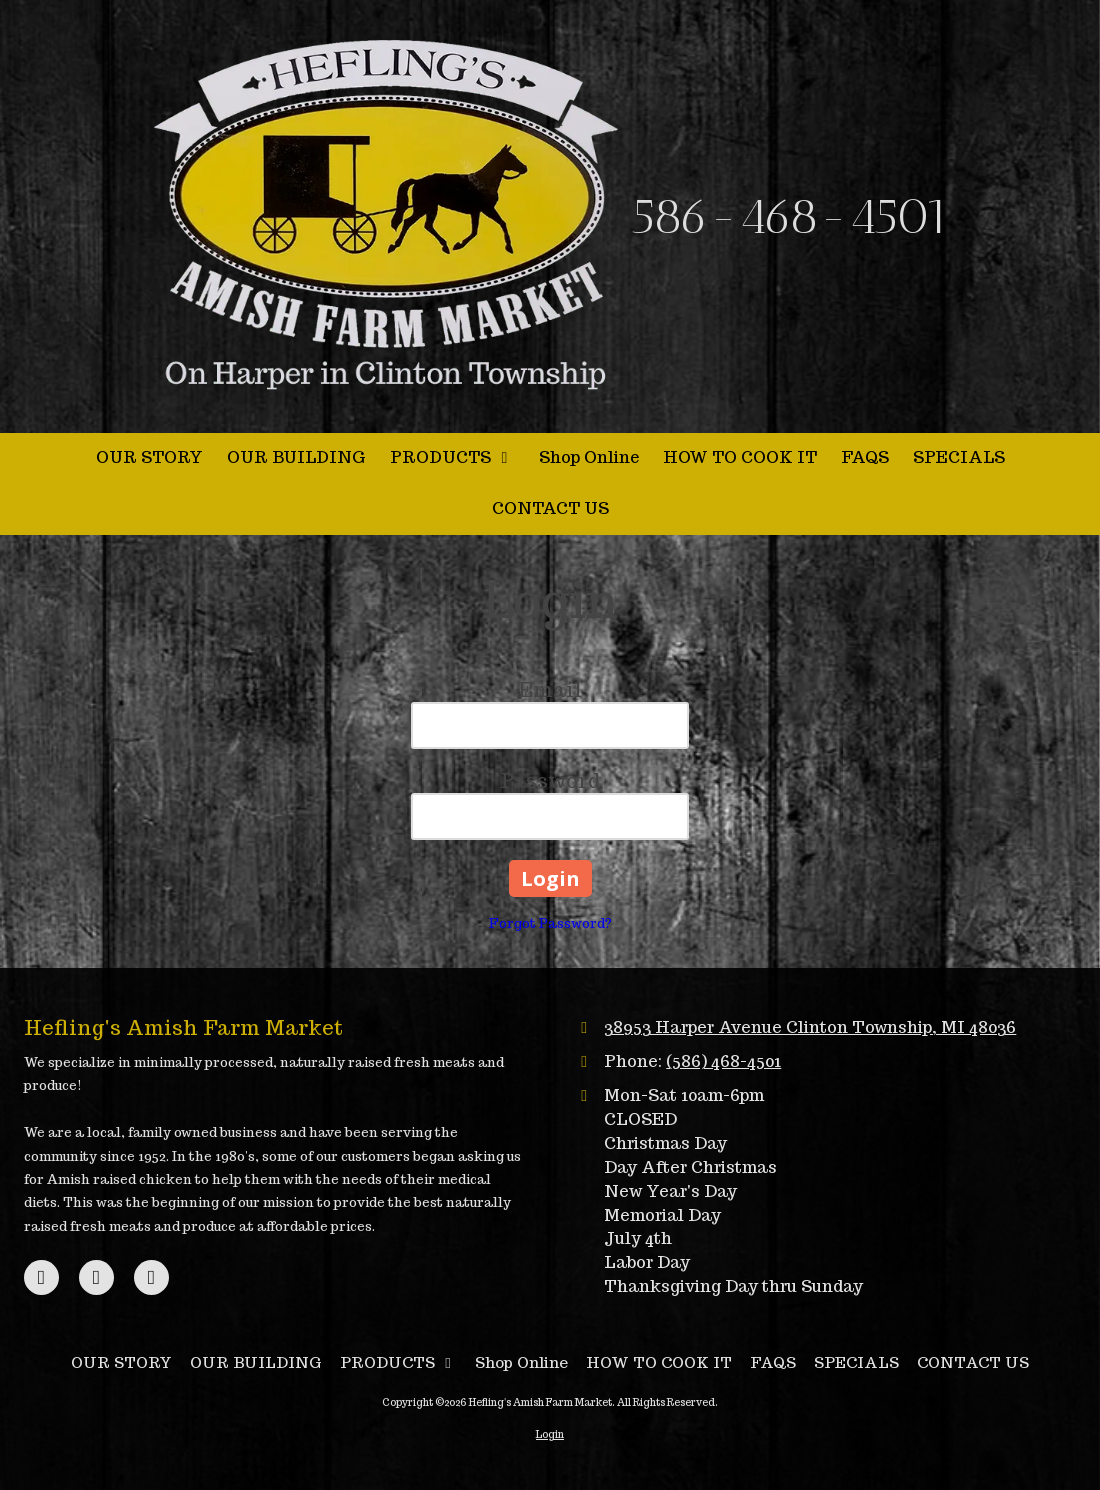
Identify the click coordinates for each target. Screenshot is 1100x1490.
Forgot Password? (550, 923)
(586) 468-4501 (723, 1061)
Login (550, 1434)
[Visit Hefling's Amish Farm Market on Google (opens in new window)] (96, 1277)
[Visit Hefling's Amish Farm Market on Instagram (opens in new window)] (151, 1277)
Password (550, 781)
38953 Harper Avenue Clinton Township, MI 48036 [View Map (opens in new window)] (810, 1027)
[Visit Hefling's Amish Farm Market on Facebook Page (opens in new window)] (41, 1277)
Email (550, 690)
